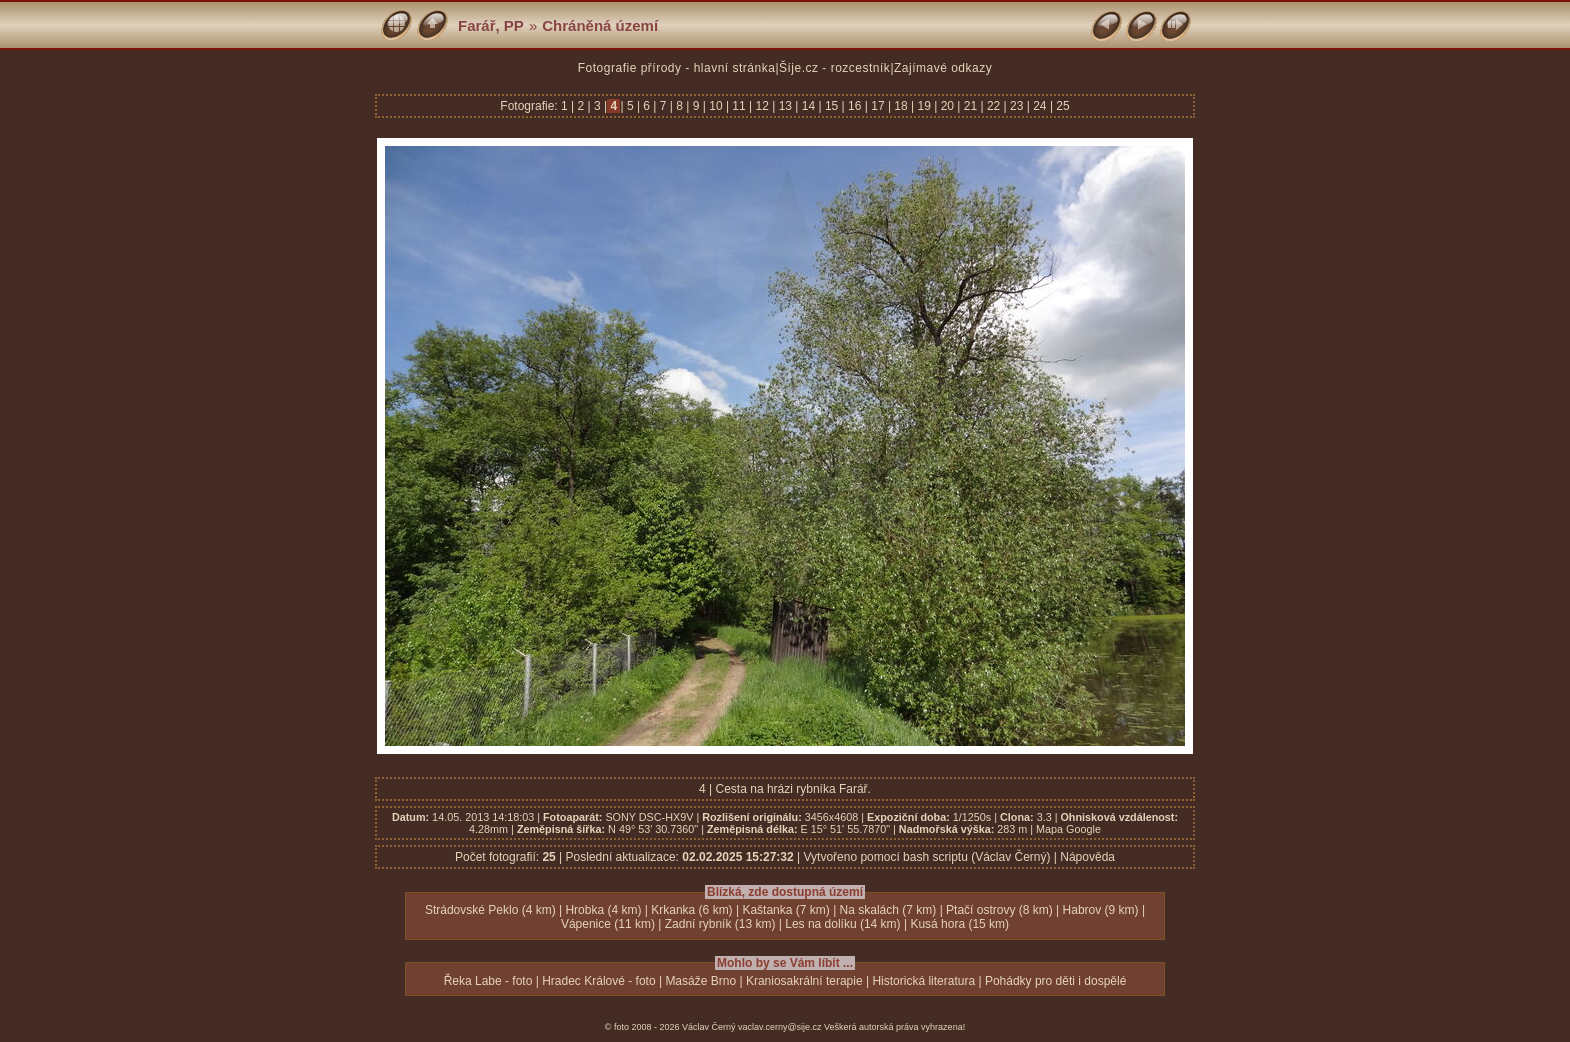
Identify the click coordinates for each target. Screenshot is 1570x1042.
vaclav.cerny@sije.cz (780, 1027)
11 (739, 106)
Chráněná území (600, 25)
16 (855, 106)
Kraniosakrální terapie (804, 981)
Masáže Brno (700, 981)
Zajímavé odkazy (943, 68)
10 (716, 106)
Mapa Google (1068, 829)
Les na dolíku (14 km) (842, 924)
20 (947, 106)
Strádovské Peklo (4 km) (490, 910)
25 (1061, 106)
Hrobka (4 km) (603, 910)
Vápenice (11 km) (608, 924)
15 (832, 106)
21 (970, 106)
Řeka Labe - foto (488, 981)
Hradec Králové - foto (598, 981)
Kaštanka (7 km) (785, 910)
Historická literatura (923, 981)
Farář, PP (491, 25)
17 (878, 106)
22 (994, 106)
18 (901, 106)
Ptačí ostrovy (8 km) (999, 910)
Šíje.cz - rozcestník (834, 68)
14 (808, 106)
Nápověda (1087, 857)
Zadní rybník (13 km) (720, 924)
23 (1017, 106)
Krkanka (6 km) (691, 910)
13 (785, 106)
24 (1040, 106)
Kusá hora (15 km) (959, 924)
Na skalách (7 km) (888, 910)
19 (924, 106)
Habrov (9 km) (1101, 910)
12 (762, 106)
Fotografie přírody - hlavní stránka (677, 68)
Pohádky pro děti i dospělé (1055, 981)
